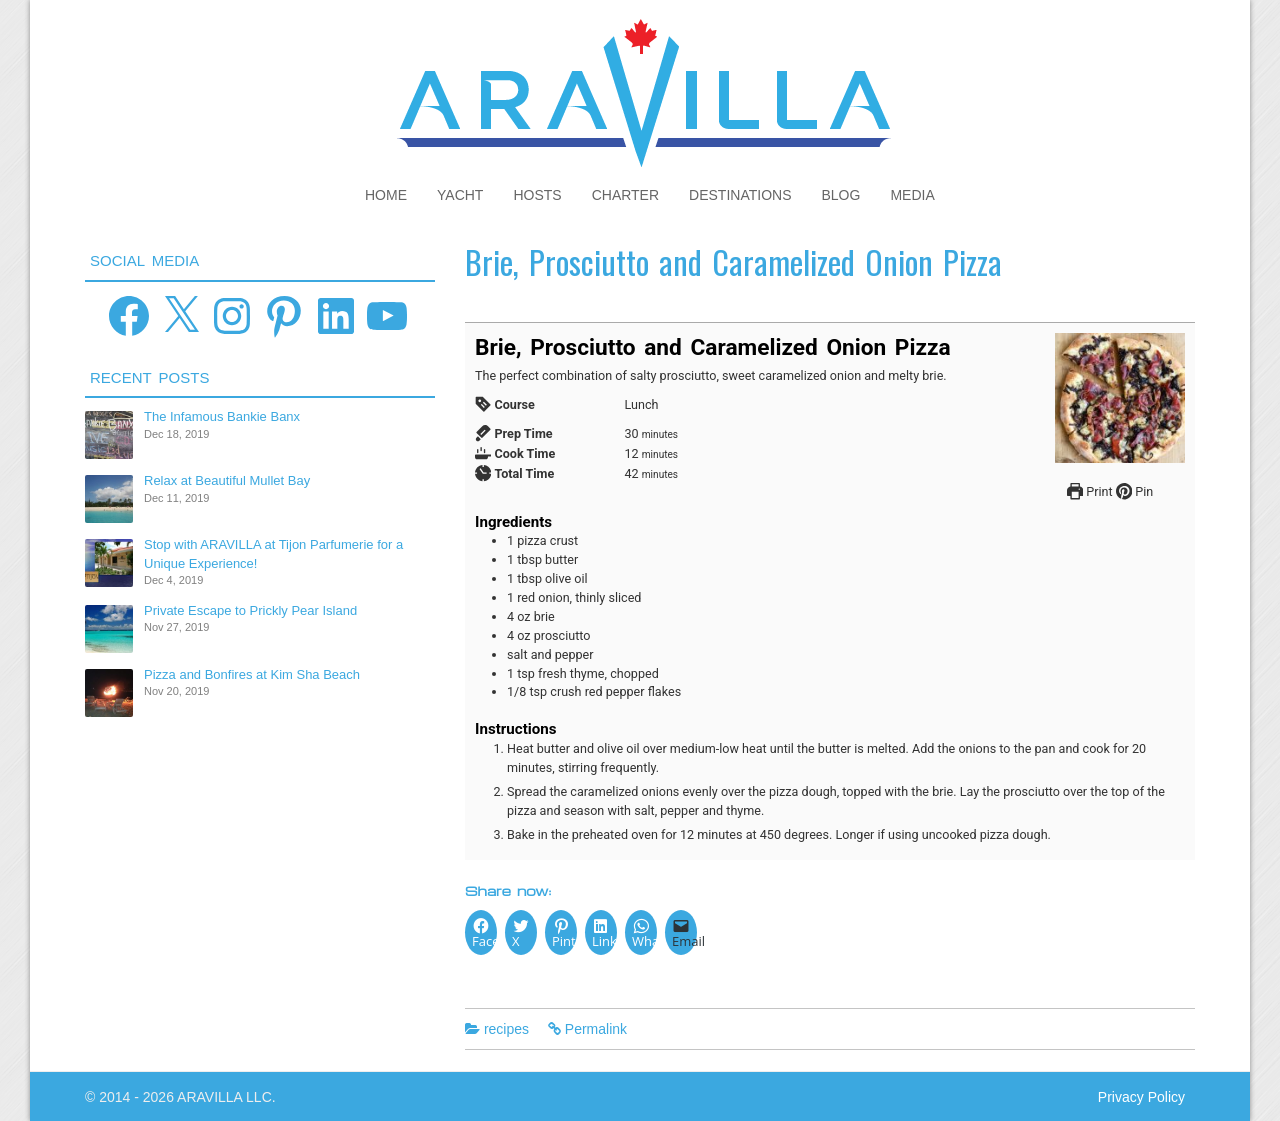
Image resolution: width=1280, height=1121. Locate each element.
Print (1090, 491)
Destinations (740, 195)
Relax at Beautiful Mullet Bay (227, 480)
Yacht (460, 195)
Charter (625, 195)
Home (386, 195)
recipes (506, 1029)
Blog (841, 195)
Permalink (596, 1029)
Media (912, 195)
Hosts (537, 195)
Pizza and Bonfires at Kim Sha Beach (252, 674)
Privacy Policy (1141, 1097)
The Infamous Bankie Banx (222, 416)
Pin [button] (1134, 491)
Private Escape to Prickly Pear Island (250, 610)
